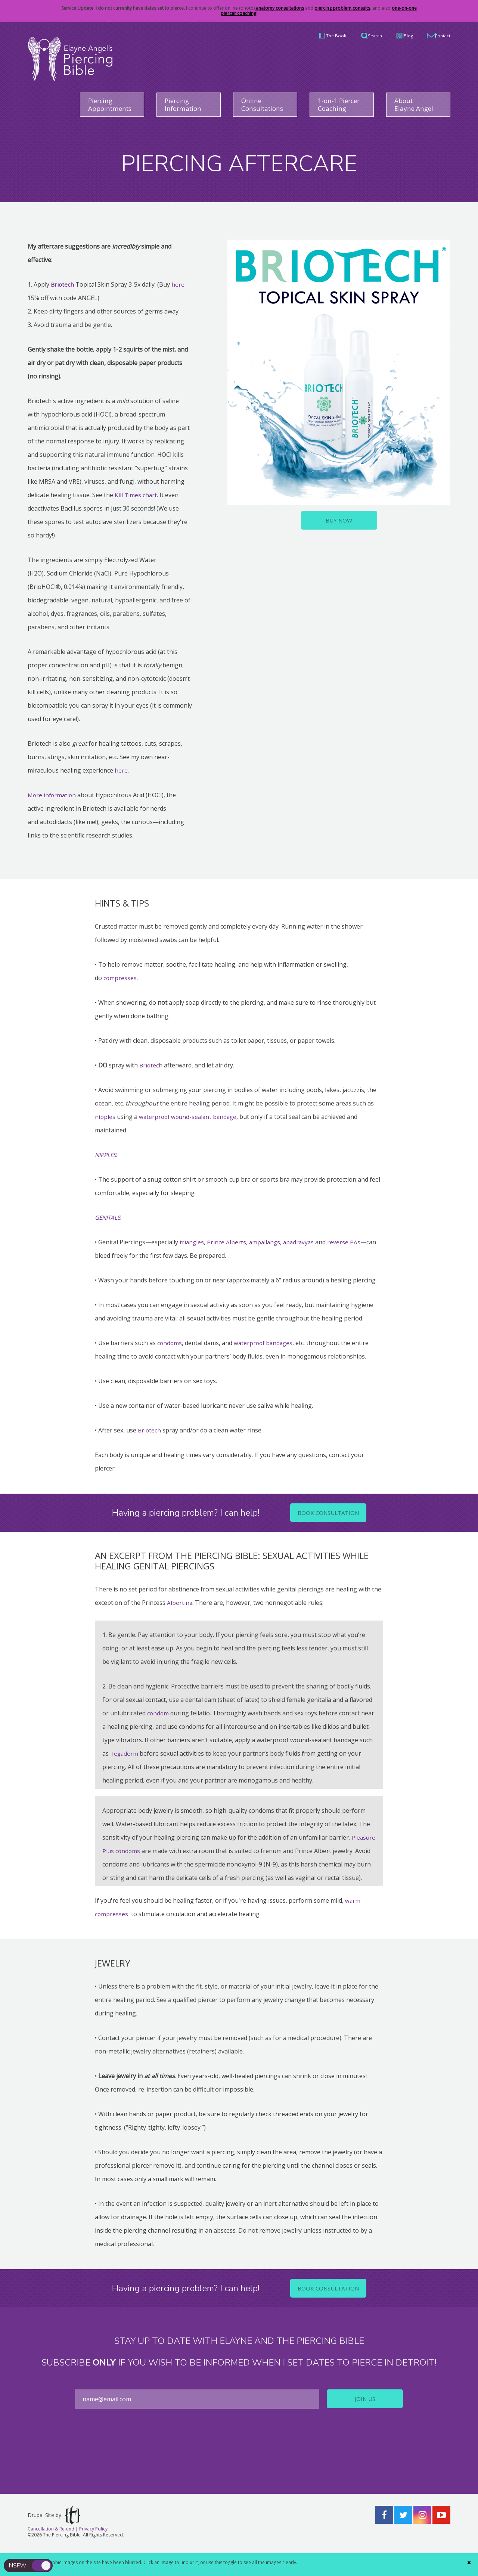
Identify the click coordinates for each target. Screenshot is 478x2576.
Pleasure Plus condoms (134, 1851)
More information (53, 795)
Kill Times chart (136, 495)
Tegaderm (124, 1754)
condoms (170, 1343)
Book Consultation (328, 1513)
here (178, 285)
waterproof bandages (265, 1343)
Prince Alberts (227, 1242)
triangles (192, 1242)
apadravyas (301, 1242)
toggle (42, 2565)
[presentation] (239, 2461)
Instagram (422, 2529)
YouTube (441, 2529)
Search (356, 35)
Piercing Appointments (112, 104)
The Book (308, 35)
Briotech (151, 1065)
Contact (439, 35)
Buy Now (339, 520)
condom (158, 1713)
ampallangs (266, 1242)
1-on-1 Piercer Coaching (341, 104)
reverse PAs (347, 1242)
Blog (397, 35)
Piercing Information (185, 104)
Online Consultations (264, 104)
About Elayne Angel (415, 104)
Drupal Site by (54, 2529)
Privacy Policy (93, 2542)
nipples (105, 1117)
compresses (120, 978)
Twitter (403, 2529)
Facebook (384, 2529)
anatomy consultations (279, 8)
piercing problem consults (342, 8)
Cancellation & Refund (51, 2542)
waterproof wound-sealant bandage (189, 1117)
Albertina (180, 1603)
